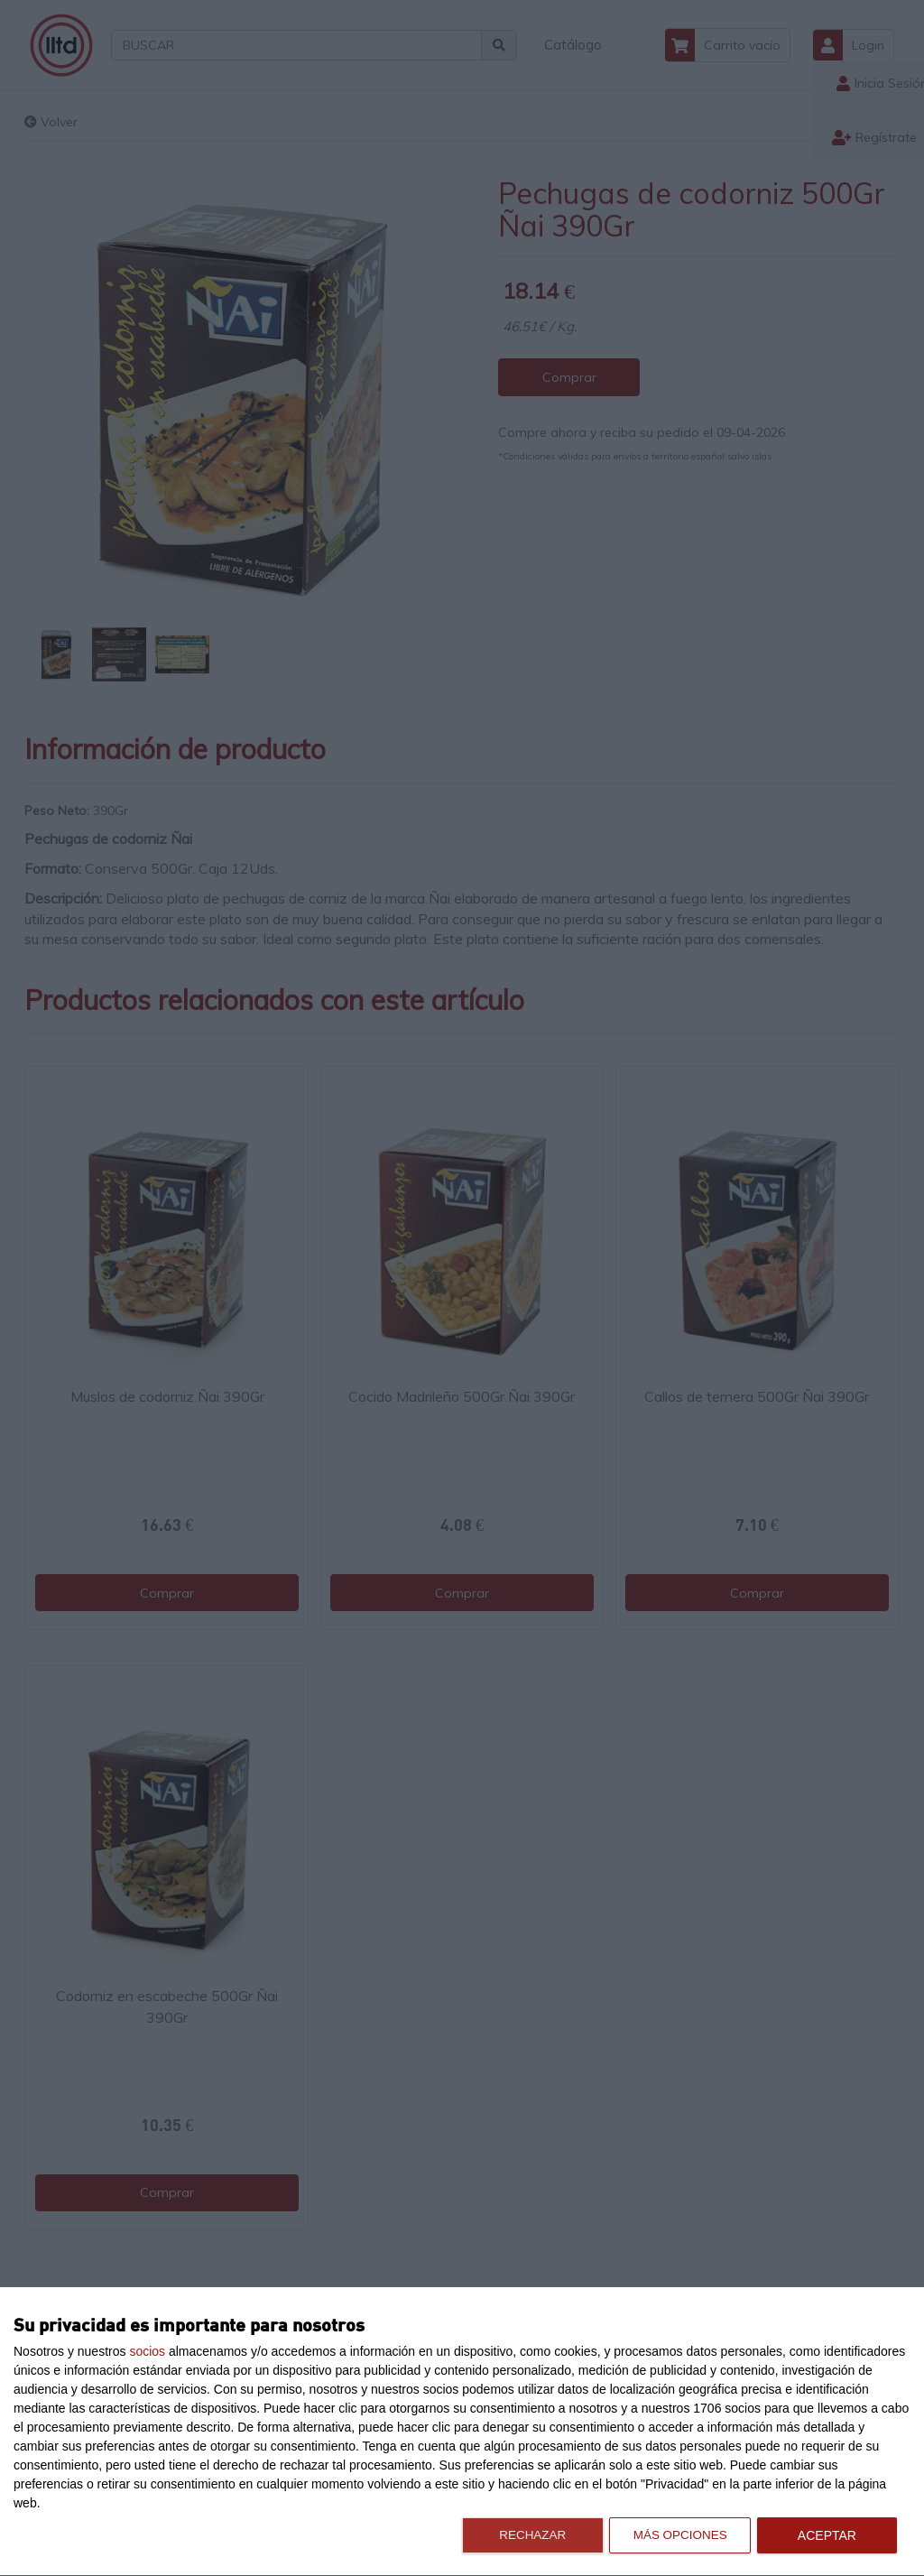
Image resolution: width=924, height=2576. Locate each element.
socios (147, 2351)
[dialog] (462, 2432)
